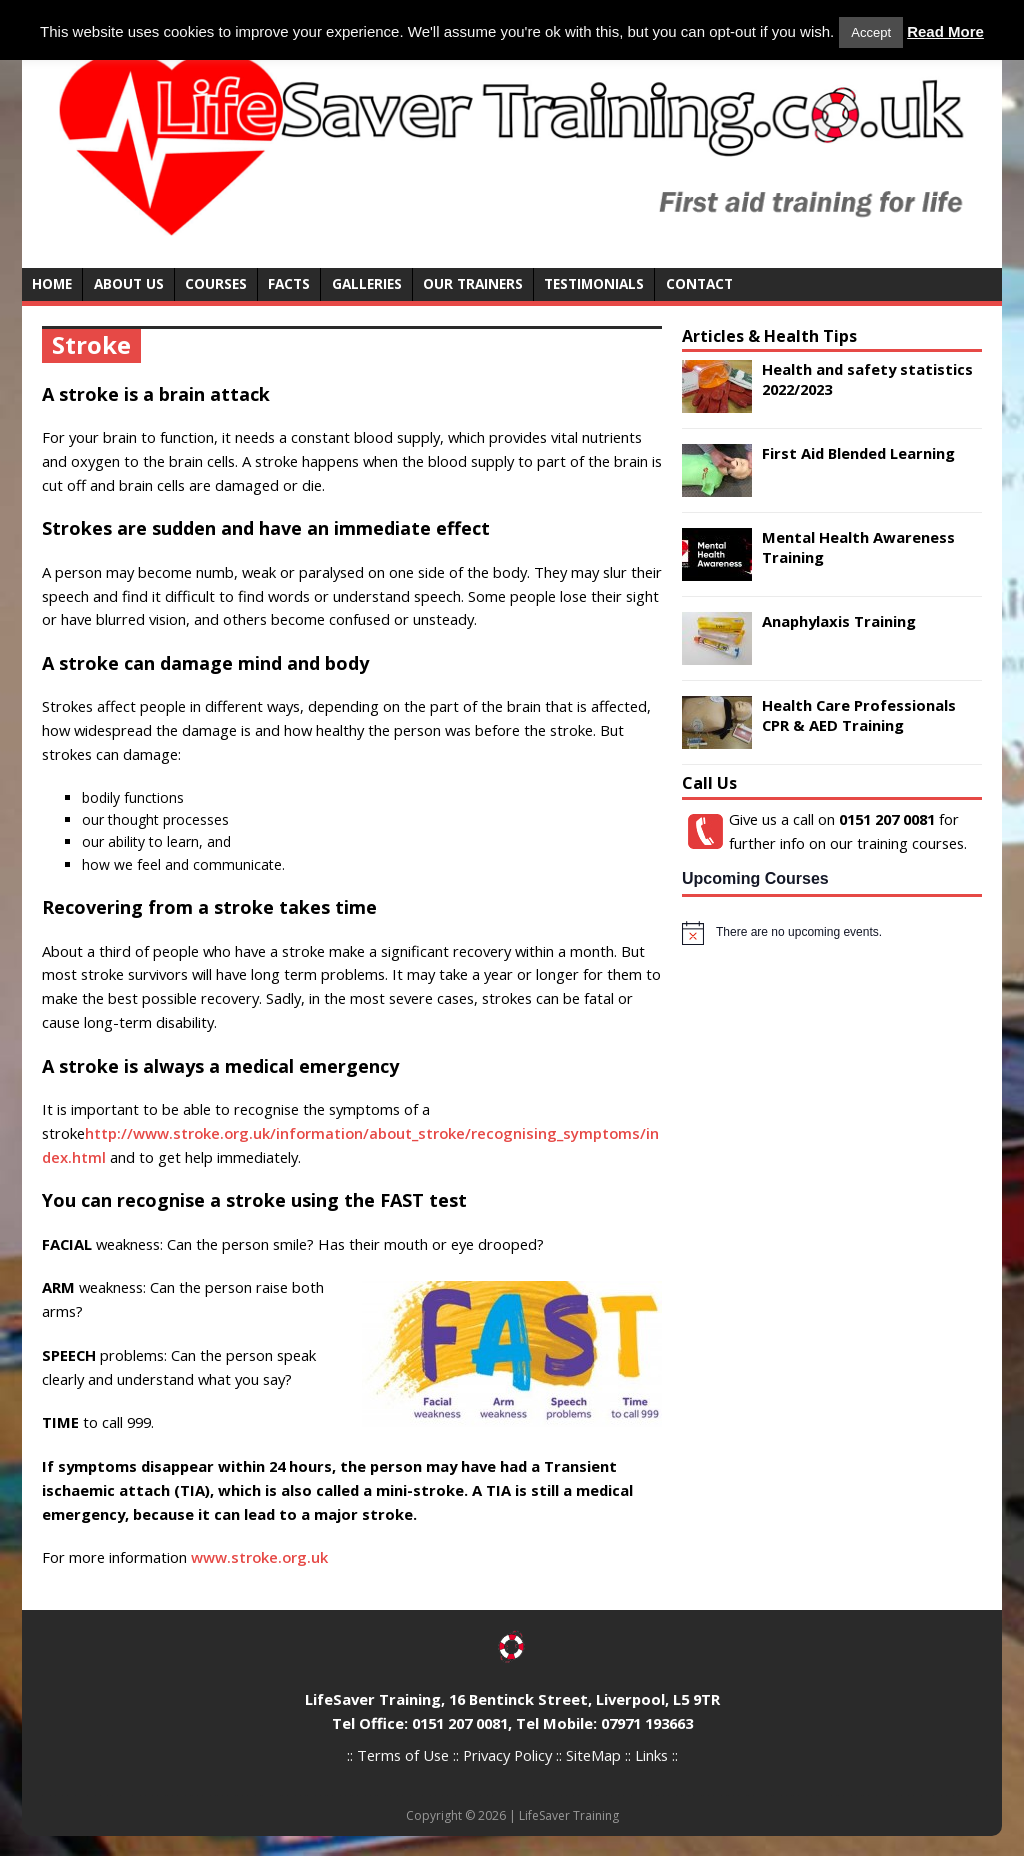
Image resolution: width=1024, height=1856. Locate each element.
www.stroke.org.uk (259, 1557)
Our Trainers (473, 283)
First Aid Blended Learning (858, 453)
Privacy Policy (507, 1755)
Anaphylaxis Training (839, 621)
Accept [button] (871, 32)
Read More (945, 31)
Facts (289, 283)
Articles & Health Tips (769, 336)
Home (52, 283)
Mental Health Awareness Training (858, 546)
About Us (129, 283)
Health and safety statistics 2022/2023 (867, 378)
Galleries (367, 283)
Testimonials (594, 283)
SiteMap (593, 1755)
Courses (216, 283)
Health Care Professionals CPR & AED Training (859, 714)
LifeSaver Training (569, 1815)
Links (651, 1755)
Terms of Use (403, 1755)
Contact (699, 283)
